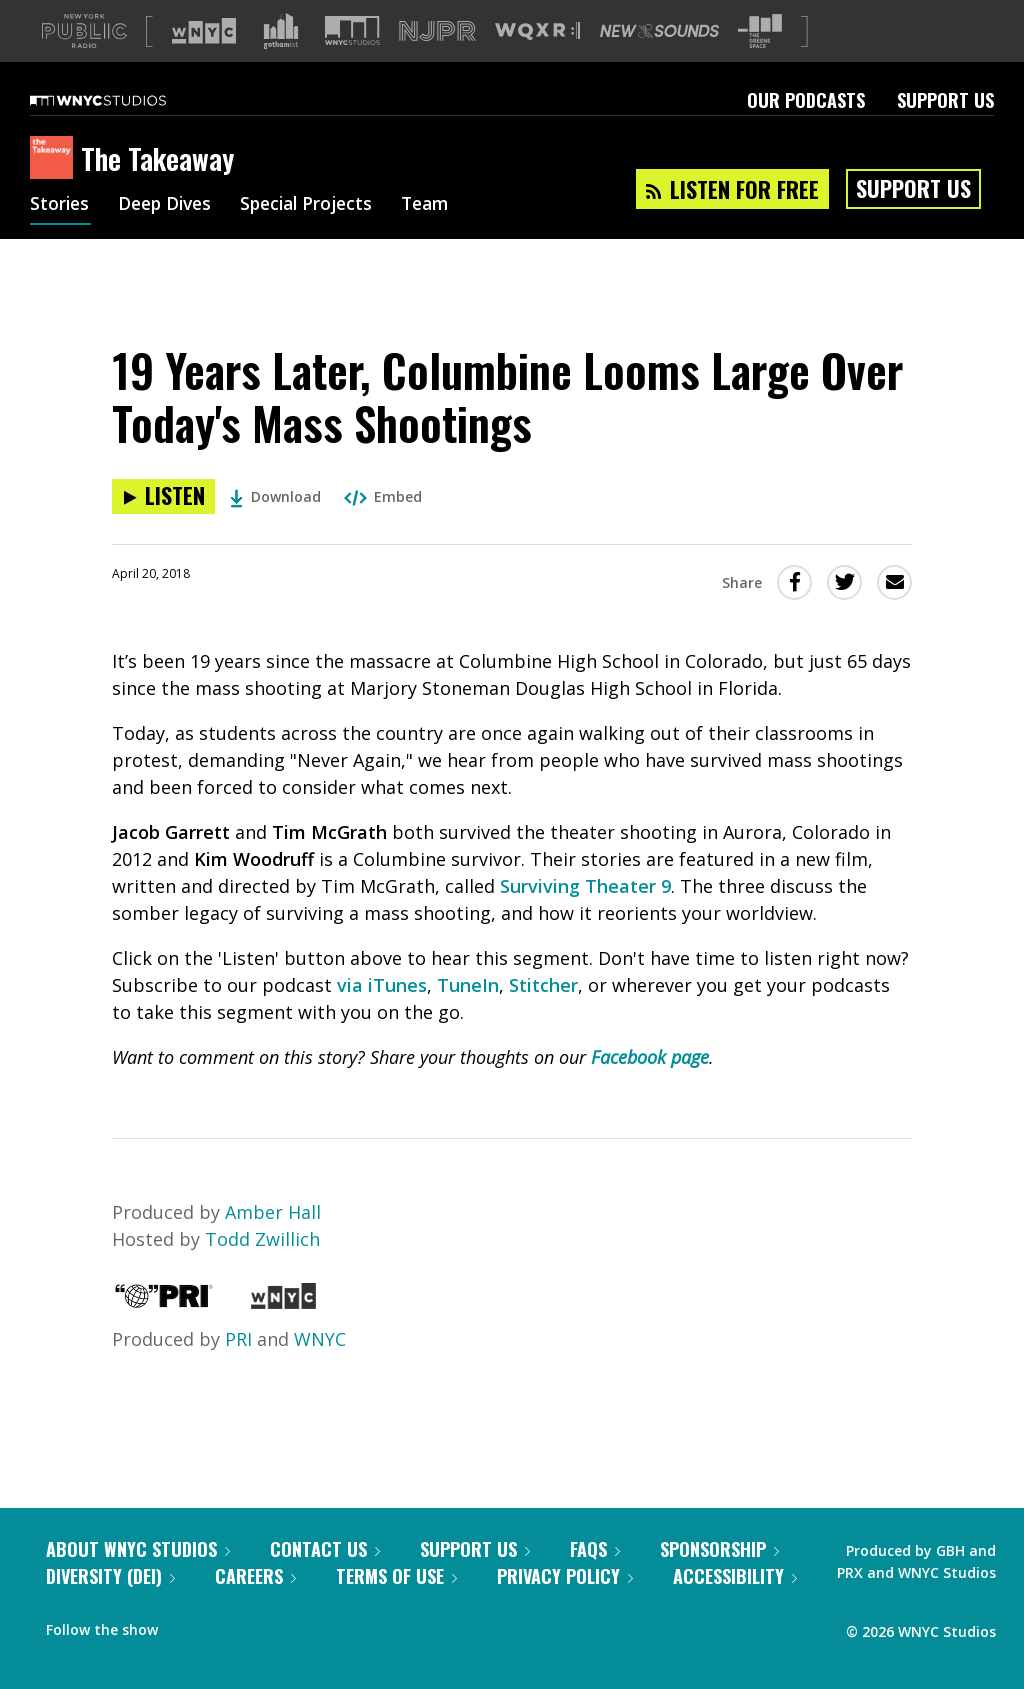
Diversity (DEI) (110, 1608)
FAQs (595, 1581)
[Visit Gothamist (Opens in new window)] (281, 63)
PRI (238, 1371)
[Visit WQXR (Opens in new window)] (537, 63)
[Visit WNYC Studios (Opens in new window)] (352, 62)
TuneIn (468, 1017)
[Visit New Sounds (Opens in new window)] (659, 63)
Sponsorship (719, 1581)
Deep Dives (169, 238)
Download (275, 528)
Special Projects (317, 238)
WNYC (320, 1371)
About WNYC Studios (138, 1581)
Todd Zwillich (262, 1271)
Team (441, 238)
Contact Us (325, 1581)
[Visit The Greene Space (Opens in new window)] (760, 63)
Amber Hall (273, 1244)
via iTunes (382, 1017)
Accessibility (735, 1608)
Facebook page (650, 1089)
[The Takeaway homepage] (55, 191)
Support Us (945, 132)
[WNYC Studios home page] (123, 132)
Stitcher (543, 1017)
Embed (383, 528)
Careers (255, 1608)
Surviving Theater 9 (585, 918)
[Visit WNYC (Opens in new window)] (204, 63)
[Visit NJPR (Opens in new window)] (437, 63)
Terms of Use (396, 1608)
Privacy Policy (565, 1608)
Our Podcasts (806, 132)
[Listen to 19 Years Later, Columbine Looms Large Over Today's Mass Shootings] (163, 528)
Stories (60, 238)
